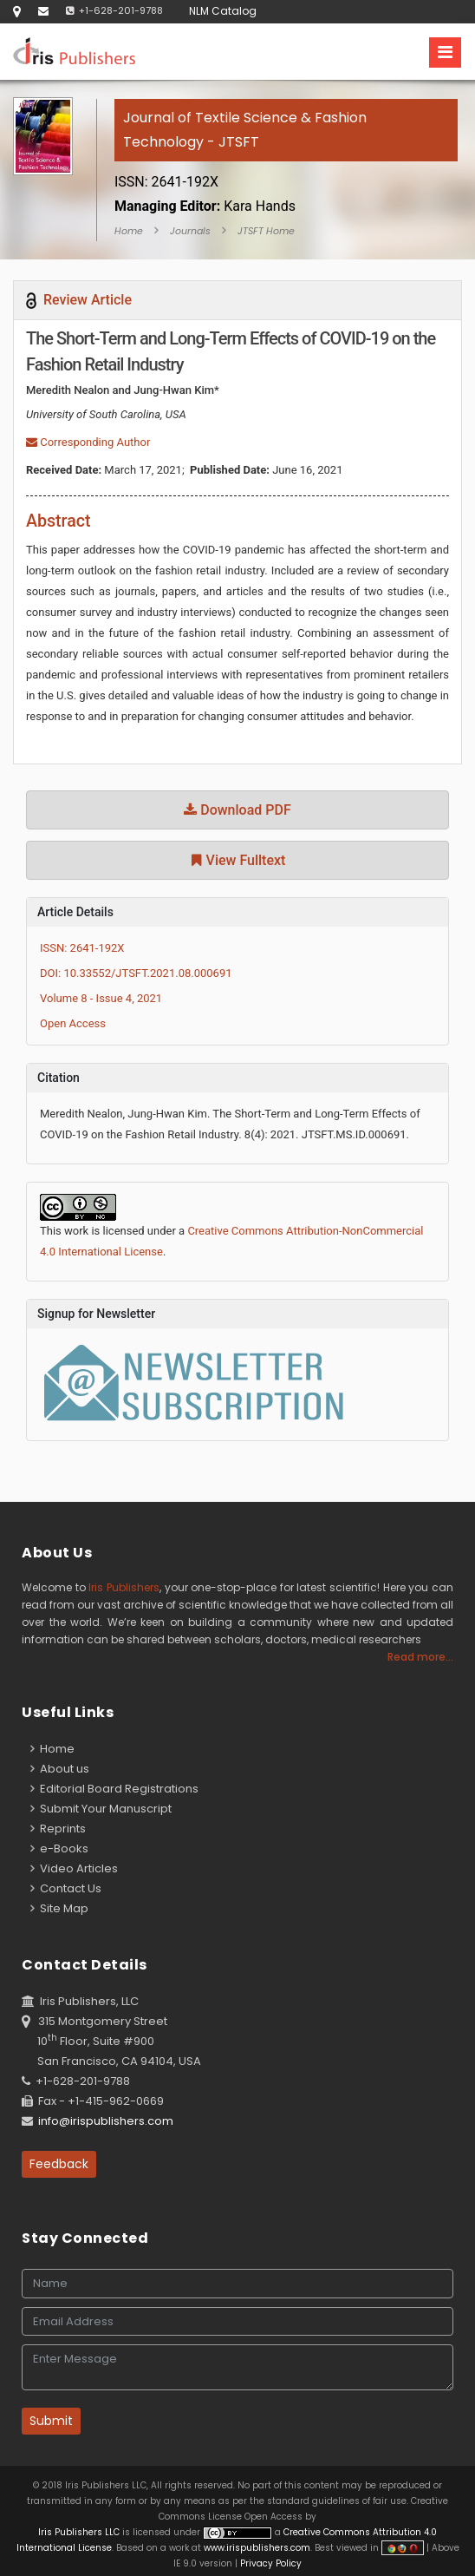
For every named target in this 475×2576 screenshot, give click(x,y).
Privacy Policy (270, 2563)
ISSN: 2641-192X (82, 947)
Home (128, 231)
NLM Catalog (223, 10)
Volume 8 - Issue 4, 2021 (101, 998)
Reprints (58, 1828)
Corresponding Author (88, 442)
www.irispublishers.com (257, 2547)
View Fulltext (238, 860)
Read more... (420, 1656)
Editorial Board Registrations (114, 1788)
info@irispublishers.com (105, 2121)
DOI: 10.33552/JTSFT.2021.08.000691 (136, 973)
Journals (190, 231)
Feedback (58, 2164)
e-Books (59, 1848)
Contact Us (65, 1888)
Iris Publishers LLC (80, 2532)
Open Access (73, 1023)
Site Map (59, 1908)
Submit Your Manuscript (101, 1808)
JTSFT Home (266, 231)
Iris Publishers (123, 1587)
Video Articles (74, 1868)
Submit (51, 2420)
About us (59, 1768)
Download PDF (237, 810)
